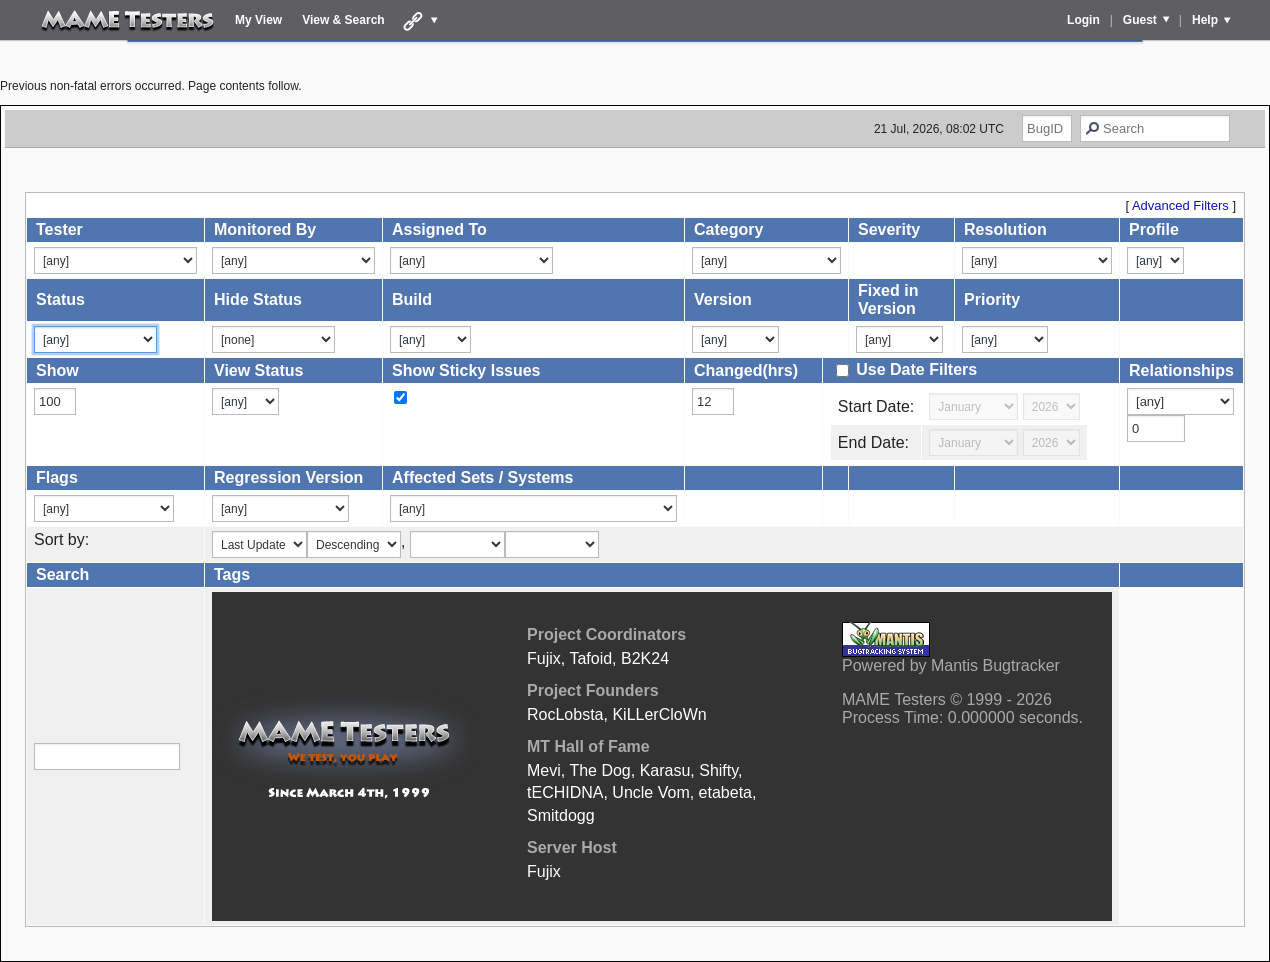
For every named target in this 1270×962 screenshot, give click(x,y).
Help (1205, 20)
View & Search (343, 20)
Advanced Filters (1180, 205)
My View (258, 20)
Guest (1140, 20)
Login (1083, 20)
